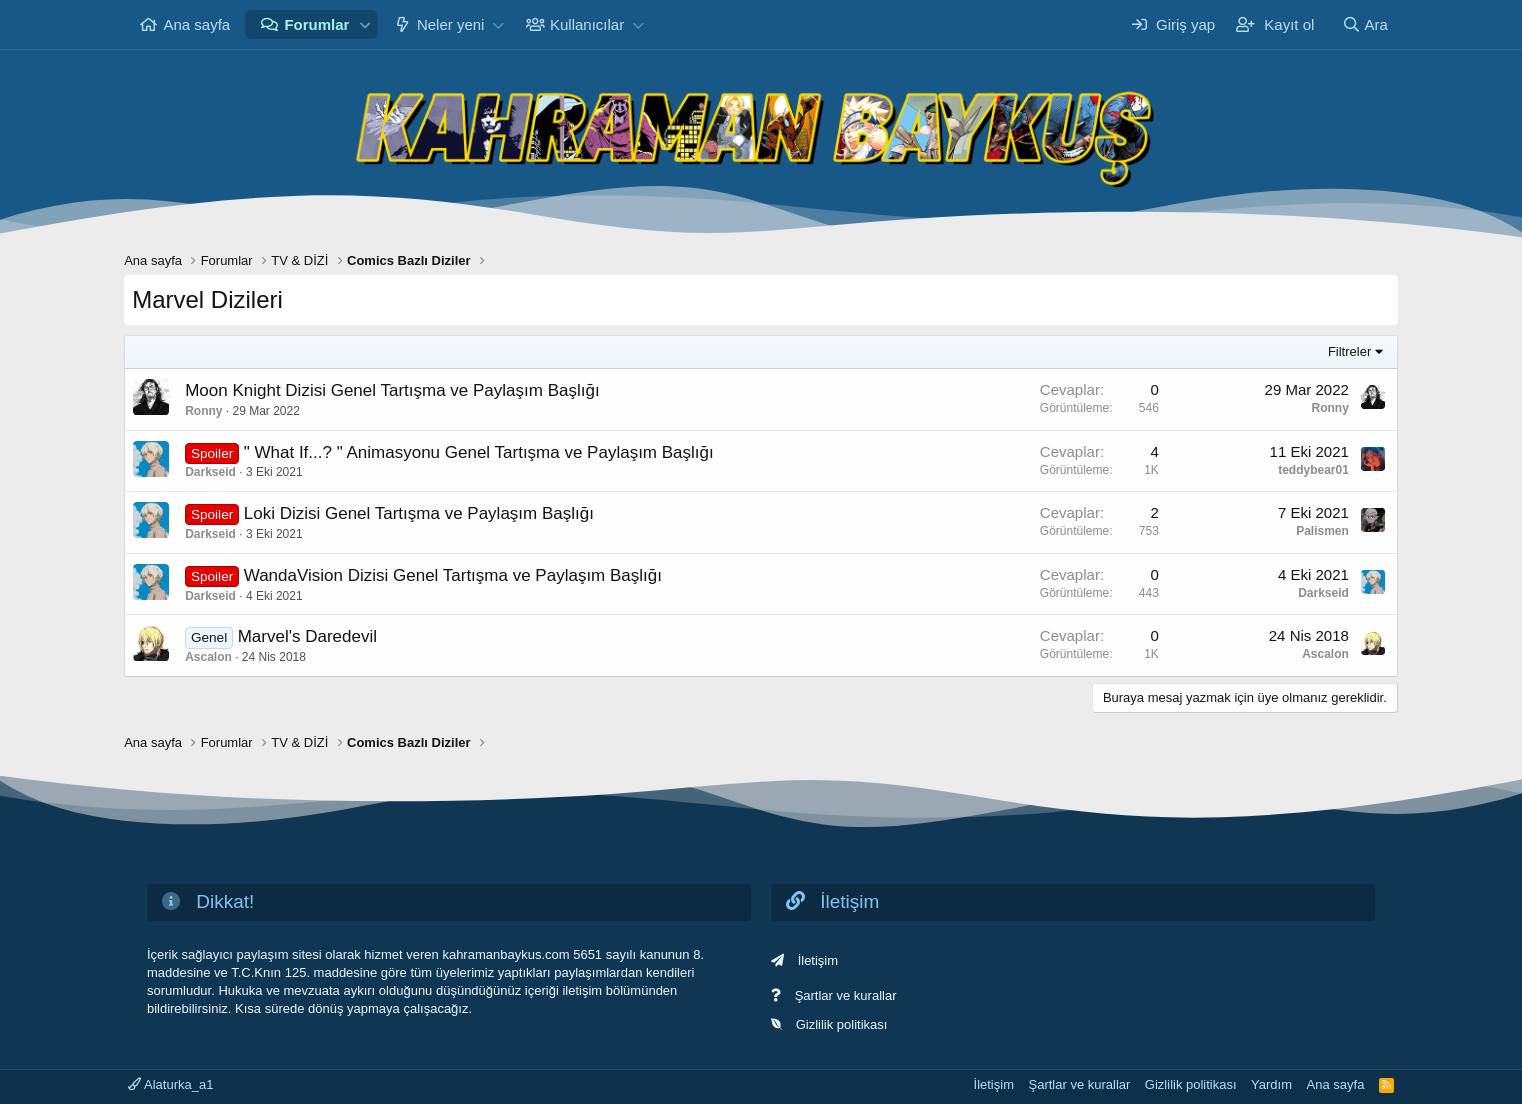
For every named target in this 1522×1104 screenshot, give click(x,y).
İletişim (818, 960)
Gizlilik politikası (842, 1024)
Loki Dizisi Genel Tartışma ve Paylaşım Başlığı (419, 513)
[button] (365, 24)
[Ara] (1365, 24)
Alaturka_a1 (170, 1084)
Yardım (1271, 1084)
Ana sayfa (196, 24)
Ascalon (208, 657)
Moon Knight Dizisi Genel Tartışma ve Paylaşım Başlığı (392, 390)
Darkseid (210, 472)
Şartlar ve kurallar (846, 995)
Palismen (1322, 531)
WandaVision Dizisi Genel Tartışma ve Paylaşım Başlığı (453, 575)
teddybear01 (1313, 470)
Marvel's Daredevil (307, 636)
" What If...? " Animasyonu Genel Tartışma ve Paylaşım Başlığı (479, 452)
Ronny (203, 411)
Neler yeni (451, 24)
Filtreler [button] (1349, 351)
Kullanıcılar (587, 24)
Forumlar (316, 24)
